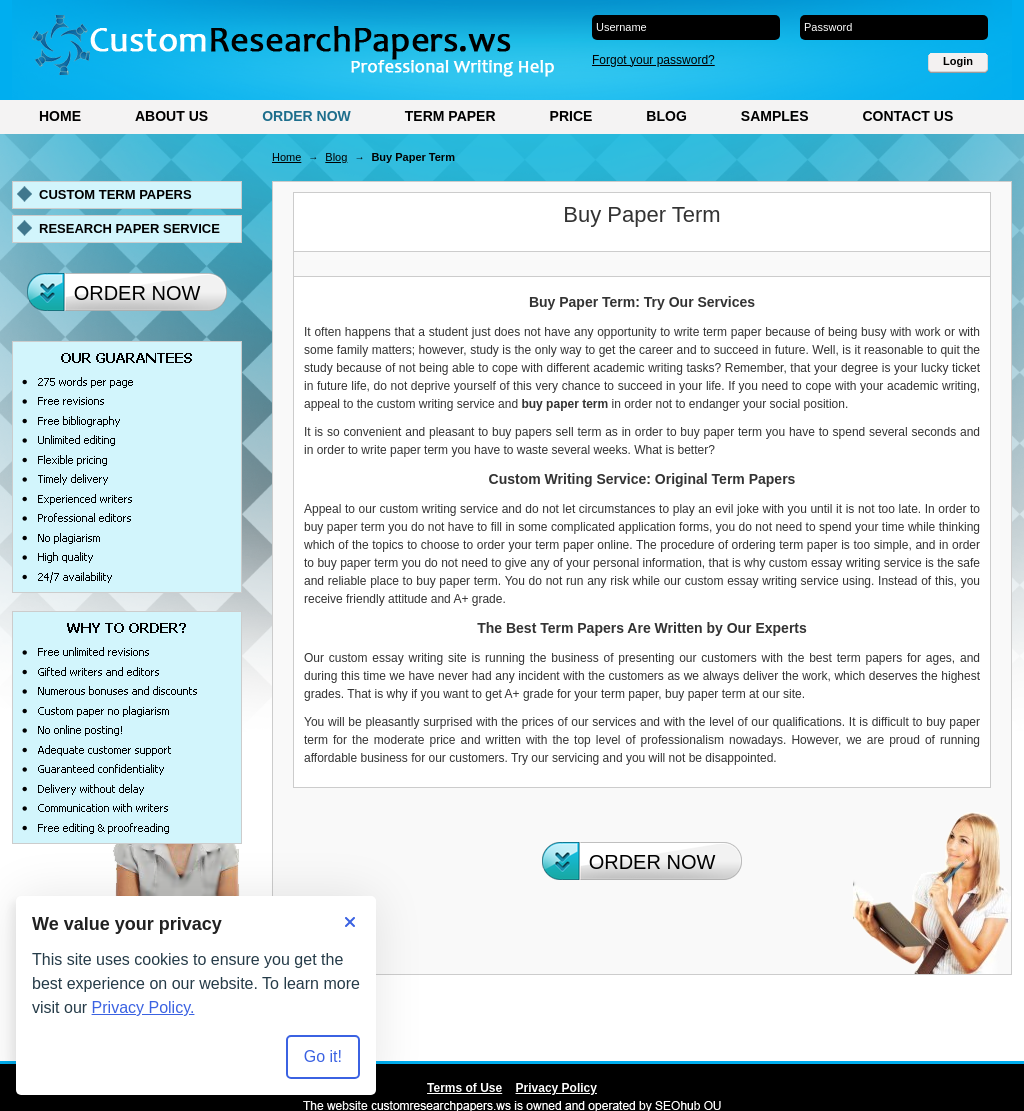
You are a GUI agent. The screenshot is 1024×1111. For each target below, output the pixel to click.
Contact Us (907, 116)
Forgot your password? (653, 60)
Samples (775, 116)
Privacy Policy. (143, 1007)
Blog (666, 116)
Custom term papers (115, 194)
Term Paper (450, 116)
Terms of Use (464, 1088)
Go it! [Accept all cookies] (323, 1056)
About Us (171, 116)
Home (60, 116)
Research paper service (129, 228)
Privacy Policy (556, 1088)
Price (571, 116)
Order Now (306, 116)
